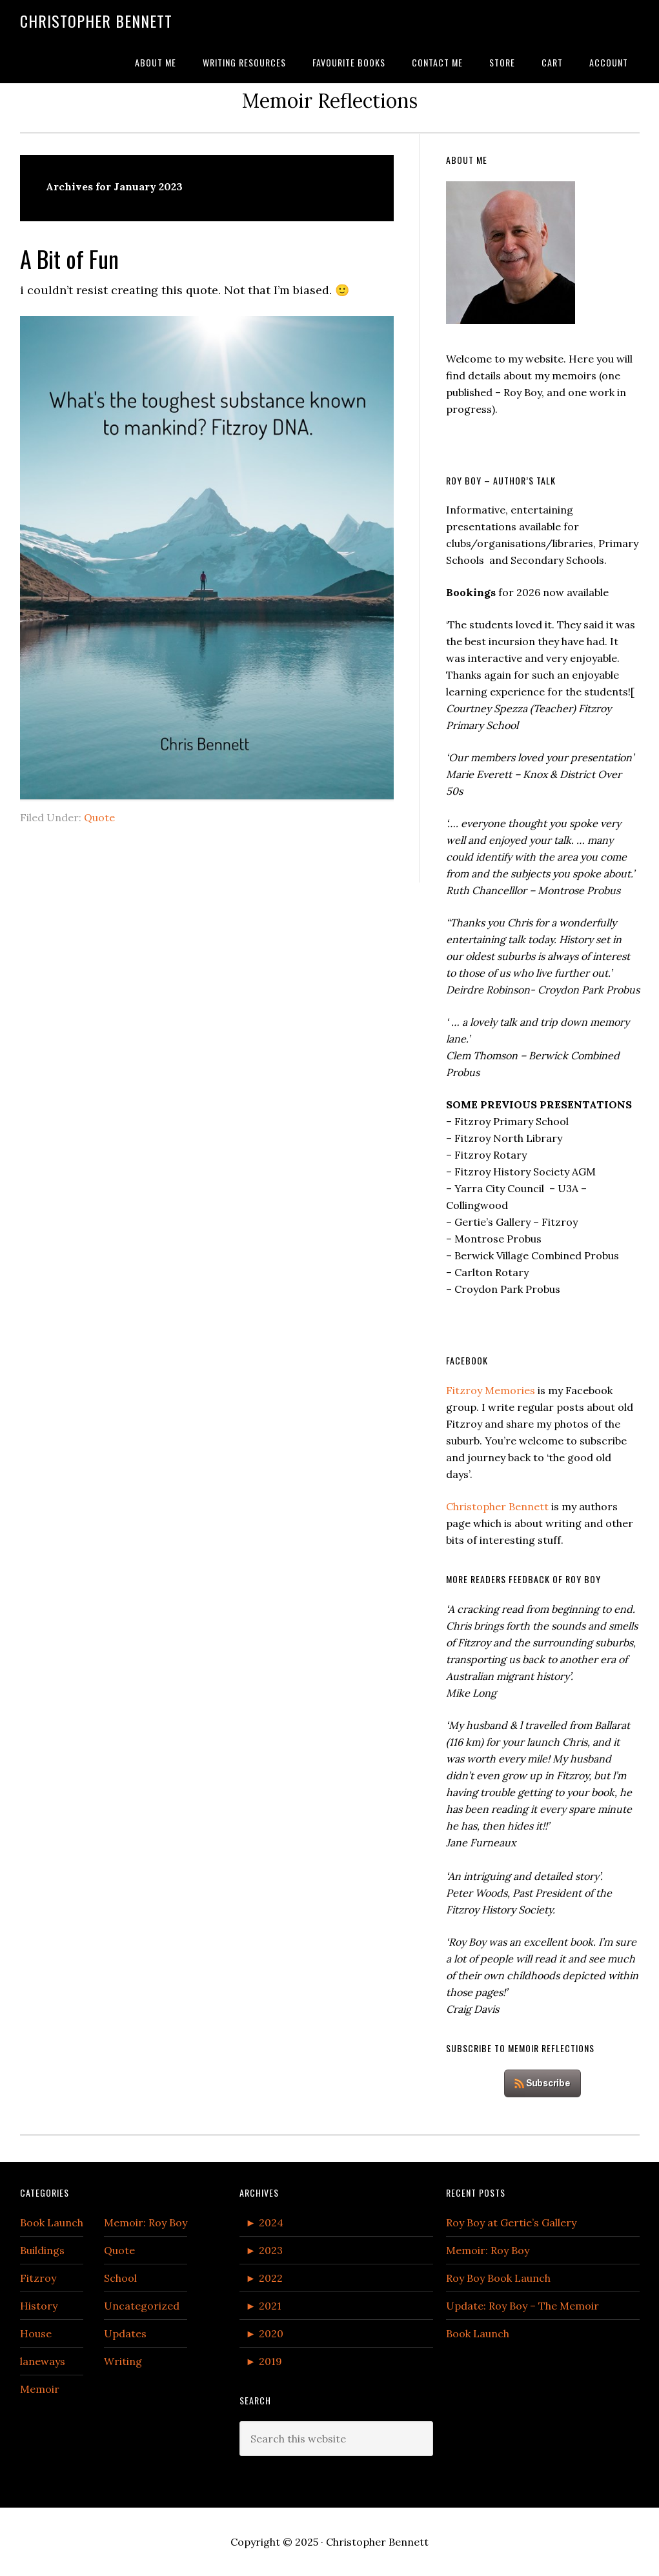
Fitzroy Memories (490, 1390)
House (36, 2333)
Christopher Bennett (96, 20)
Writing (123, 2361)
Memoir (39, 2388)
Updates (125, 2333)
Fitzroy (38, 2277)
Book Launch (51, 2222)
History (38, 2305)
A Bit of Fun (69, 258)
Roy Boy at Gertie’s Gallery (511, 2222)
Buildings (42, 2250)
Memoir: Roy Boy (145, 2222)
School (120, 2277)
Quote (99, 817)
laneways (42, 2361)
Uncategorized (141, 2305)
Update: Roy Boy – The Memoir (522, 2305)
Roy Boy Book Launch (498, 2277)
